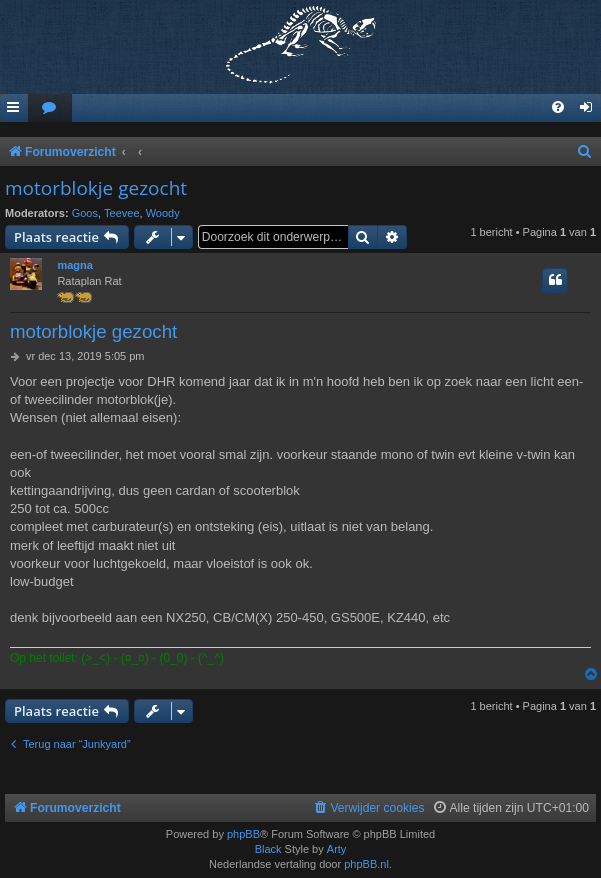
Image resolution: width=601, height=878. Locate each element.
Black (268, 849)
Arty (337, 849)
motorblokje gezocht (96, 188)
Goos (85, 213)
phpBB (243, 834)
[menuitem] (50, 108)
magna (74, 265)
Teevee (121, 213)
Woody (163, 213)
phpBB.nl (366, 864)
